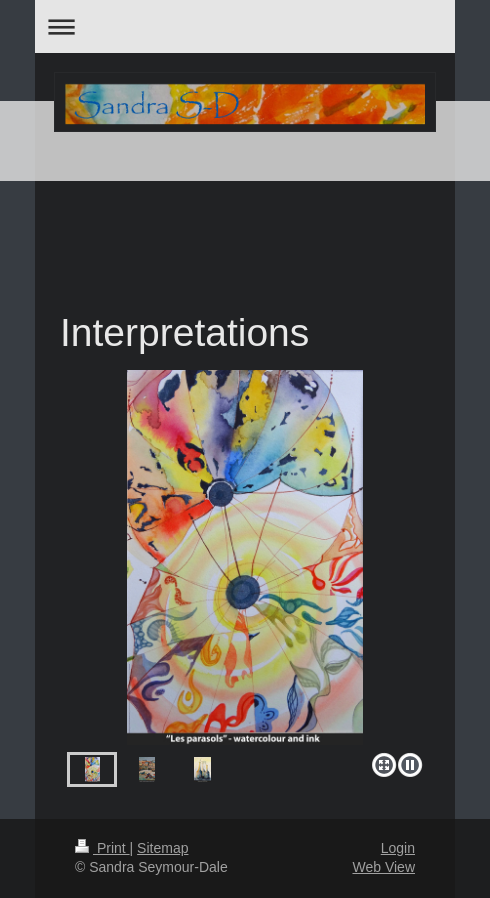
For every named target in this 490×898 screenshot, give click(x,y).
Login (398, 848)
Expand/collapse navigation (245, 26)
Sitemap (162, 848)
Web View (383, 867)
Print (102, 848)
